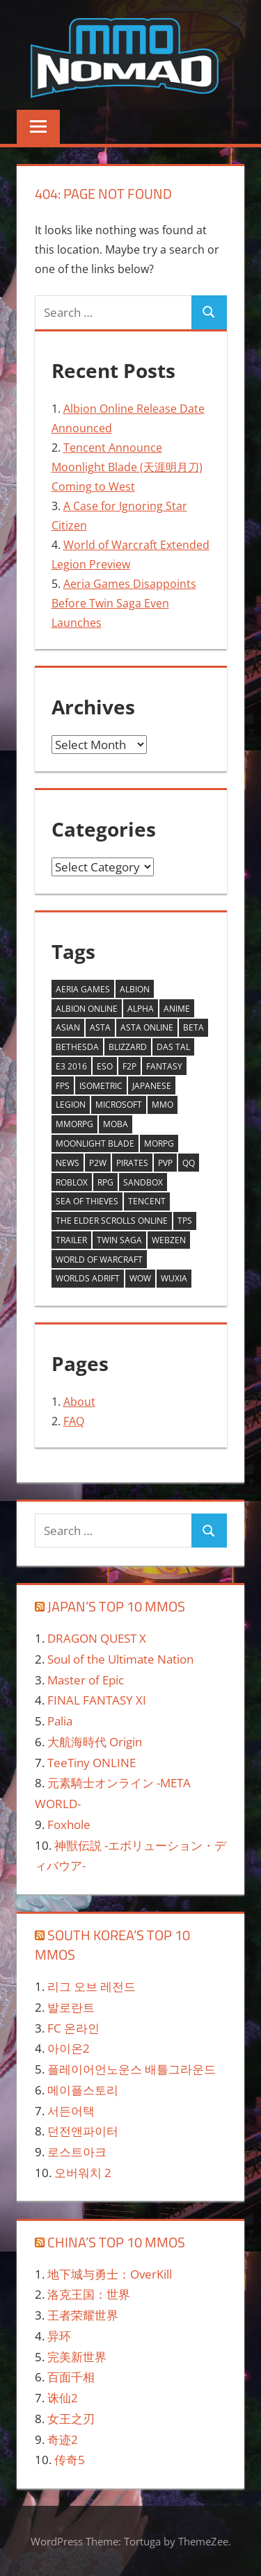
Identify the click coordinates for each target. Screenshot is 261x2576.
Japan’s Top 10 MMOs (116, 1606)
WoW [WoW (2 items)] (140, 1278)
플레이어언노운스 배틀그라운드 (131, 2069)
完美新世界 (76, 2357)
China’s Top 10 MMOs (116, 2242)
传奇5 (69, 2460)
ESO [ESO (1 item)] (105, 1066)
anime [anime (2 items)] (177, 1009)
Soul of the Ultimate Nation (120, 1659)
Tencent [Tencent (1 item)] (147, 1201)
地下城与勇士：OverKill (109, 2274)
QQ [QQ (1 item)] (188, 1163)
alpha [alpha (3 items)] (140, 1009)
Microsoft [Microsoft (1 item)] (118, 1104)
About (79, 1401)
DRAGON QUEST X (96, 1638)
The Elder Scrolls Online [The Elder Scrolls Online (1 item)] (112, 1221)
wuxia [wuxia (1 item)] (174, 1278)
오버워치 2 (82, 2173)
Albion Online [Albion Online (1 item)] (87, 1009)
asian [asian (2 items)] (68, 1027)
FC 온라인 (73, 2028)
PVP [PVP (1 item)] (165, 1163)
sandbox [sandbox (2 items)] (143, 1182)
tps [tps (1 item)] (184, 1221)
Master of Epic (85, 1680)
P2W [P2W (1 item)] (97, 1163)
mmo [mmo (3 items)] (162, 1104)
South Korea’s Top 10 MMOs (112, 1944)
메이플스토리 (82, 2090)
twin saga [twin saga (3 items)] (119, 1240)
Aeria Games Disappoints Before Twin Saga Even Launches (124, 603)
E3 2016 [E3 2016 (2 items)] (71, 1066)
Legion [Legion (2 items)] (71, 1104)
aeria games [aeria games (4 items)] (83, 989)
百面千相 (71, 2377)
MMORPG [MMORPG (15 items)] (74, 1124)
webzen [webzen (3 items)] (169, 1240)
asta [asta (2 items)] (100, 1027)
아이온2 (68, 2048)
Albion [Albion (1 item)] (135, 989)
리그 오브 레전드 (91, 1986)
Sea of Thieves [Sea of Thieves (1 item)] (87, 1201)
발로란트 (71, 2007)
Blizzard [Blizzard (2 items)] (128, 1047)
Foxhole (68, 1824)
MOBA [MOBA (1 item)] (115, 1124)
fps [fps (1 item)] (63, 1086)
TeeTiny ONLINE (91, 1763)
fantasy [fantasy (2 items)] (164, 1066)
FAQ (73, 1421)
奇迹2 (62, 2439)
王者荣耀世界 (82, 2315)
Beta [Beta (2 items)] (193, 1027)
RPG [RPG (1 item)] (105, 1182)
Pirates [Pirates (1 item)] (132, 1163)
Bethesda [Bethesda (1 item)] (77, 1047)
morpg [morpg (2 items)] (159, 1143)
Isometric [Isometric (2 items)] (100, 1086)
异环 (59, 2336)
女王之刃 (71, 2419)
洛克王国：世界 (88, 2294)
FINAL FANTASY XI (96, 1700)
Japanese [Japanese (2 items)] (151, 1086)
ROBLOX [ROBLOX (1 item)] (72, 1182)
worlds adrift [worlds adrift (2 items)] (88, 1278)
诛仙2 (62, 2398)
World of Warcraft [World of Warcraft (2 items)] (99, 1259)
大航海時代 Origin (94, 1742)
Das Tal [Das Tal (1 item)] (173, 1047)
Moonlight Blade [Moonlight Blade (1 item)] (95, 1143)
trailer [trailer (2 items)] (71, 1240)
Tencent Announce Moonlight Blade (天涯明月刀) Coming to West (127, 467)
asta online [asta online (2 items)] (146, 1027)
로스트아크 (76, 2152)
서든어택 (71, 2111)
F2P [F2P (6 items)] (129, 1066)
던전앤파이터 (82, 2131)
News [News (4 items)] (67, 1163)
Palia (59, 1721)
